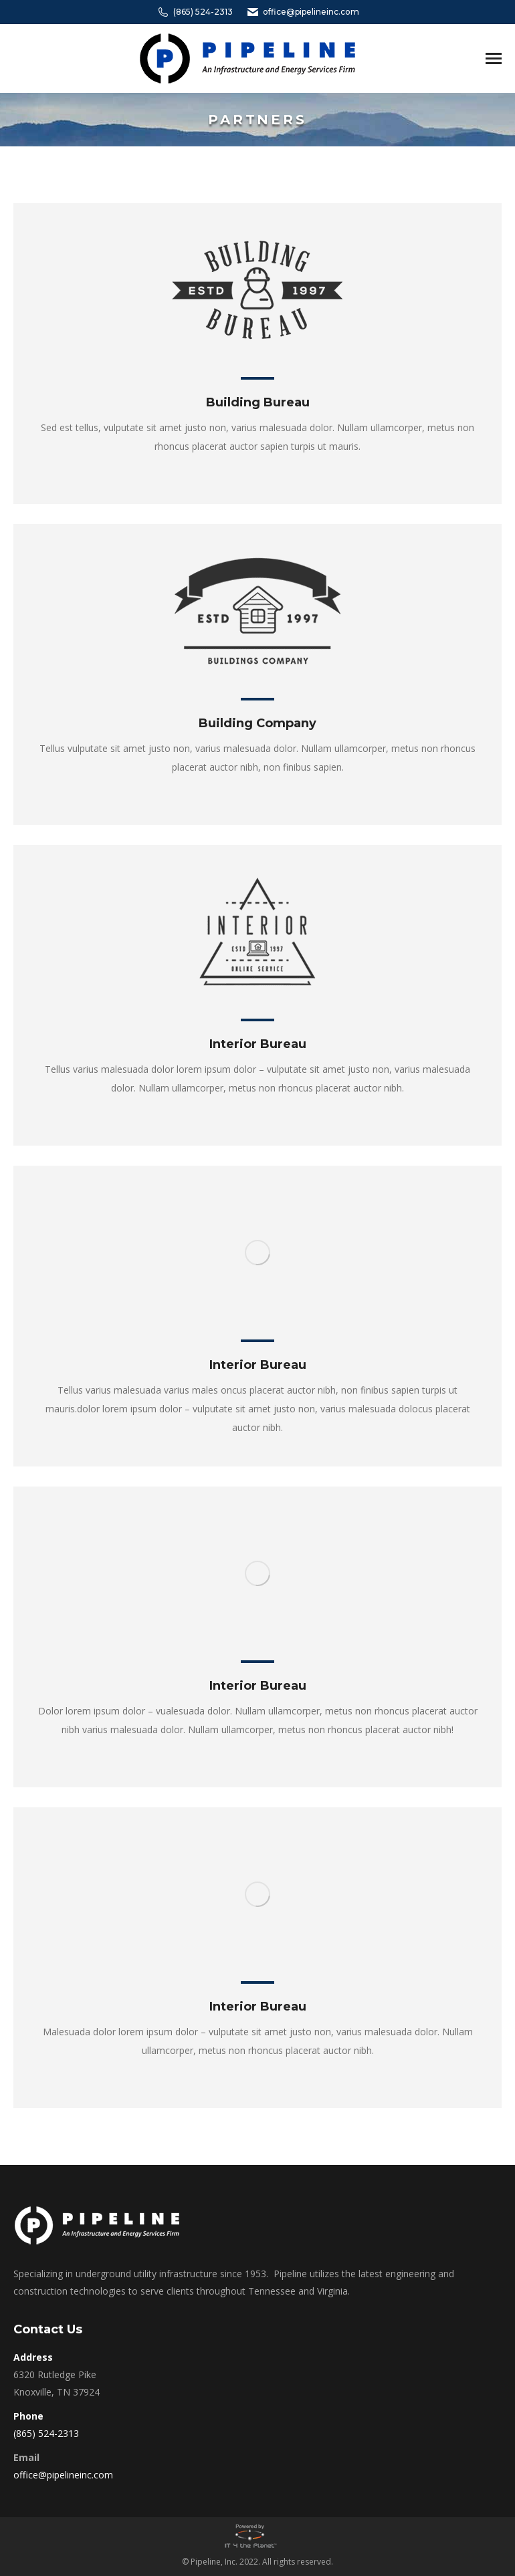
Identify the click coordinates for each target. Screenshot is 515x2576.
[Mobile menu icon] (494, 58)
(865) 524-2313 (195, 12)
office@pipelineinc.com (302, 12)
